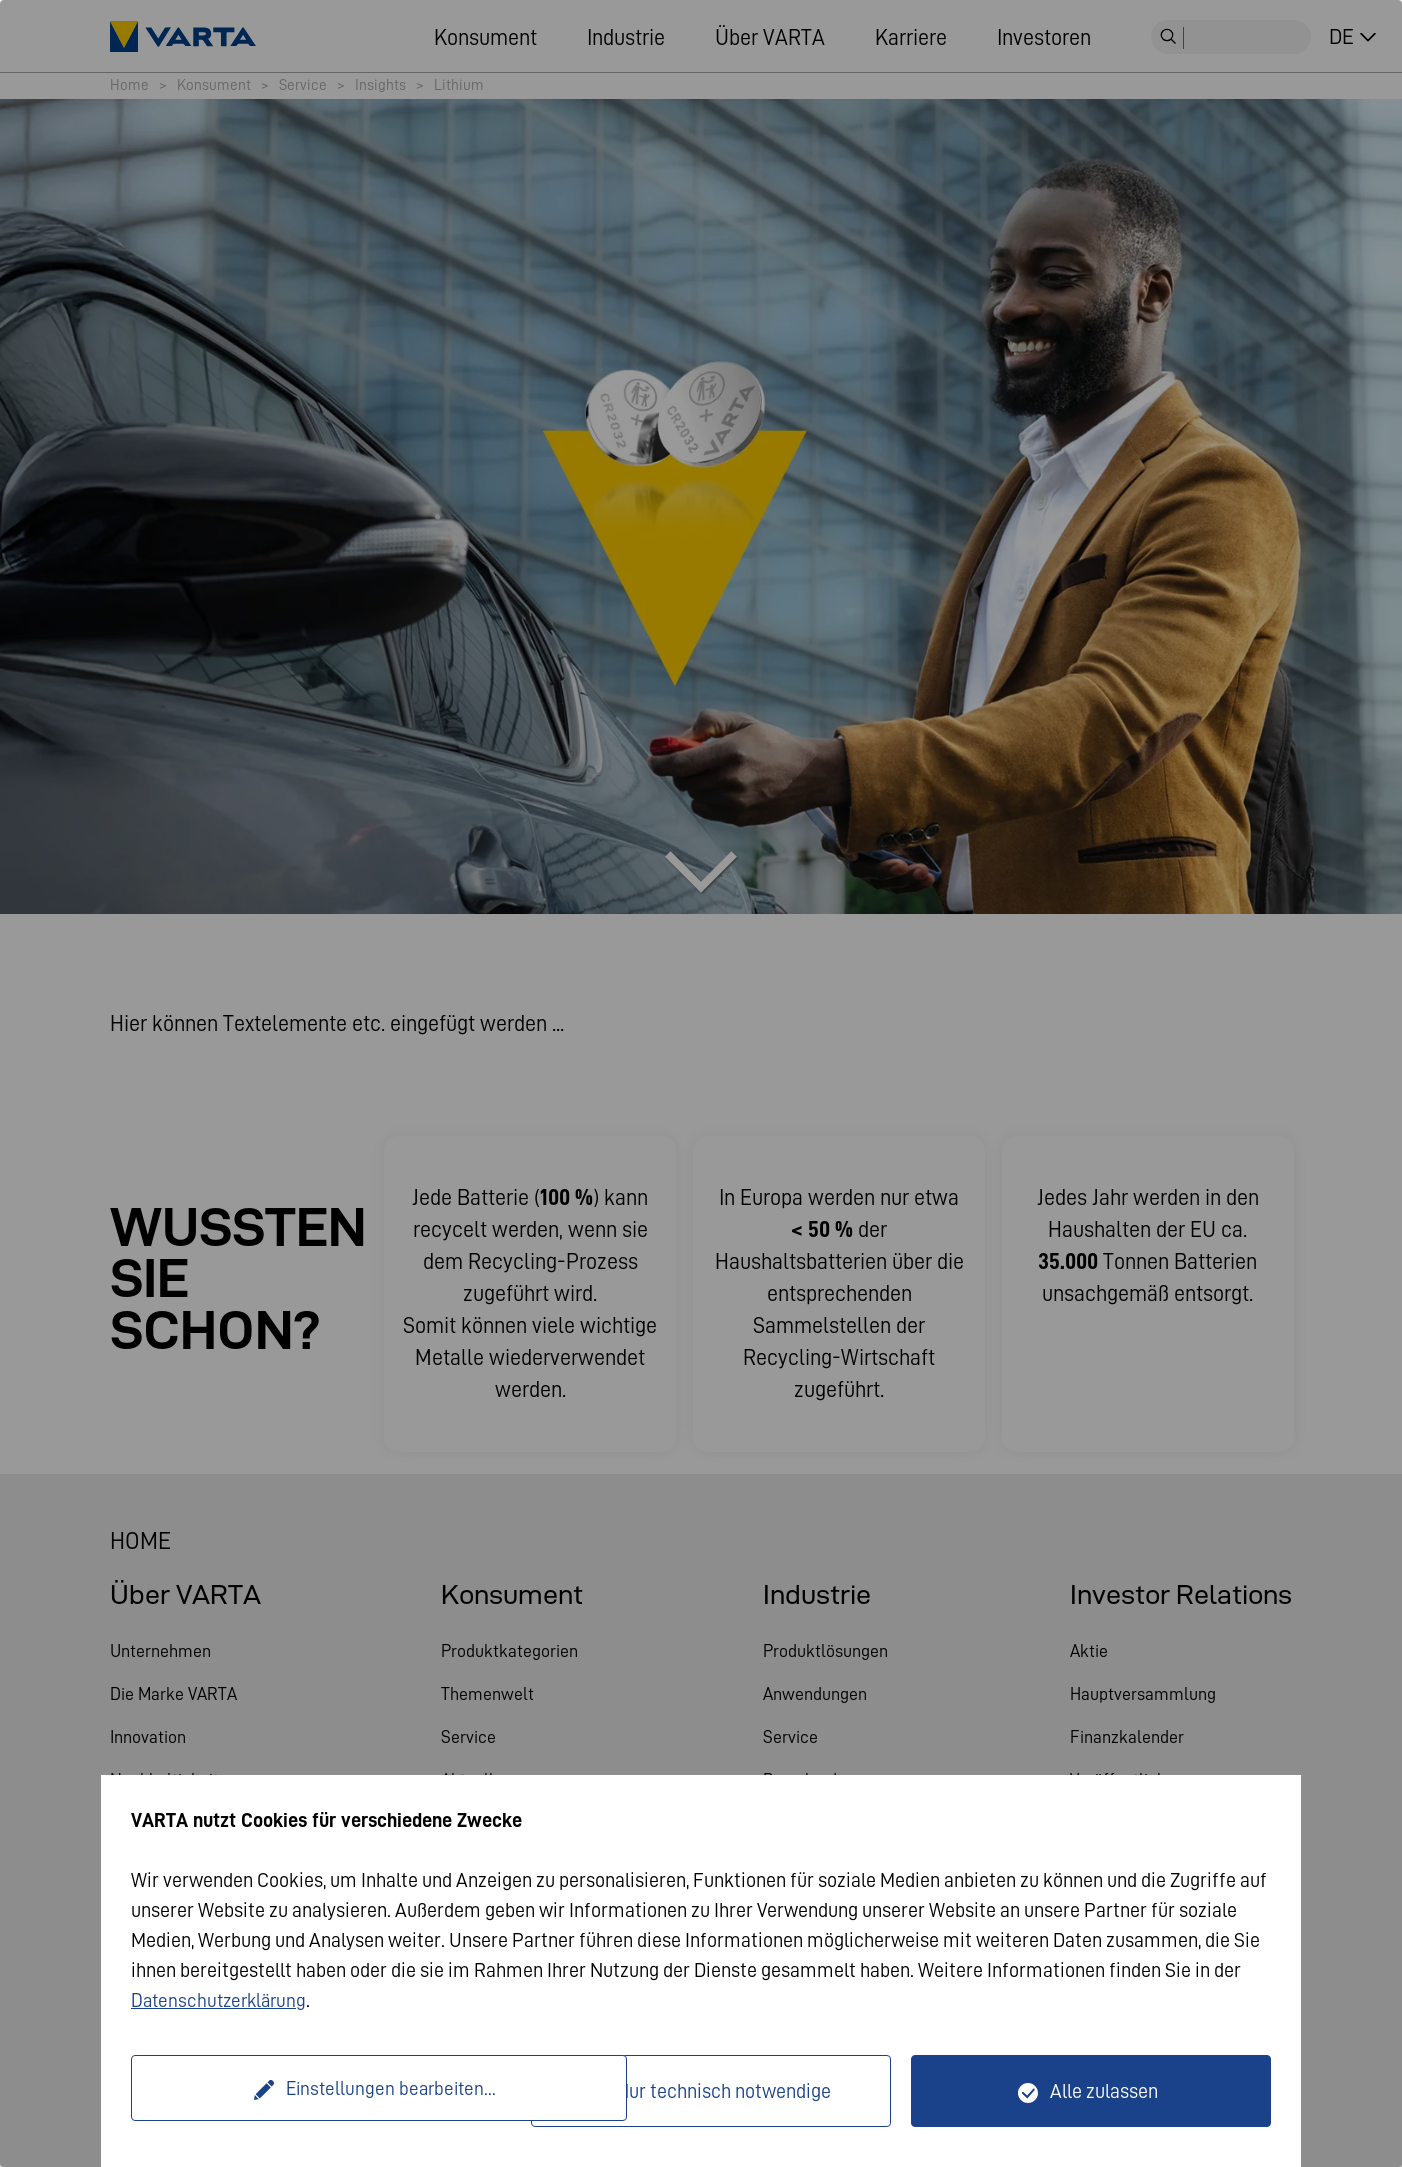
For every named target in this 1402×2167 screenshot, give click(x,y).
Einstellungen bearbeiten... (333, 2091)
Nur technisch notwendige (723, 2091)
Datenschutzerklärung (222, 2000)
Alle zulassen (1104, 2091)
